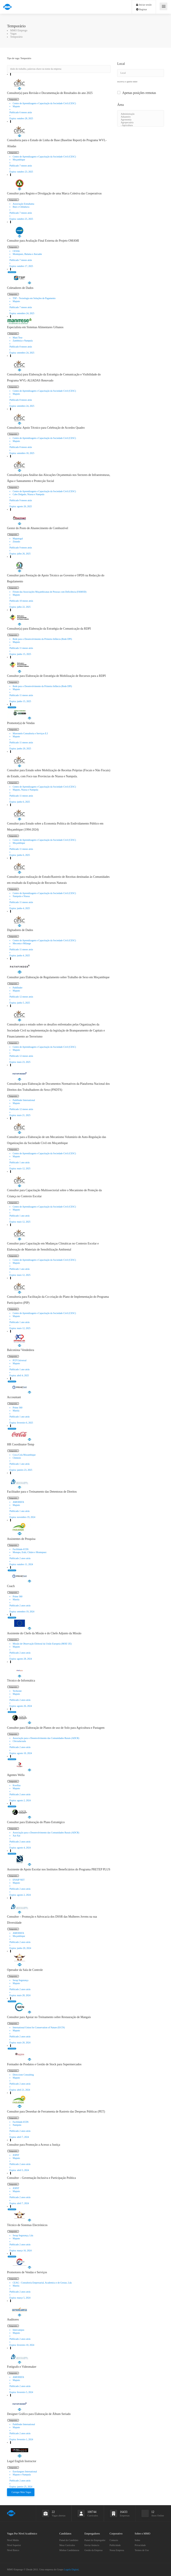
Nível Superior (14, 2545)
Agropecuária (140, 122)
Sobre (137, 2540)
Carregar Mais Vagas (21, 2492)
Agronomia (140, 119)
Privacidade (140, 2545)
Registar (141, 9)
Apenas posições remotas (139, 93)
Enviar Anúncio (91, 2545)
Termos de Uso (142, 2550)
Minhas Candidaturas (69, 2550)
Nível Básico (13, 2550)
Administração (140, 114)
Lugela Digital (71, 2569)
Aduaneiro (140, 117)
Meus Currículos (67, 2545)
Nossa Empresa (117, 2550)
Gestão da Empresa (93, 2550)
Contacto (114, 2540)
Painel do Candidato (68, 2540)
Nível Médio (13, 2540)
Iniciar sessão (144, 5)
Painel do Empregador (94, 2540)
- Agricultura (140, 125)
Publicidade (115, 2545)
